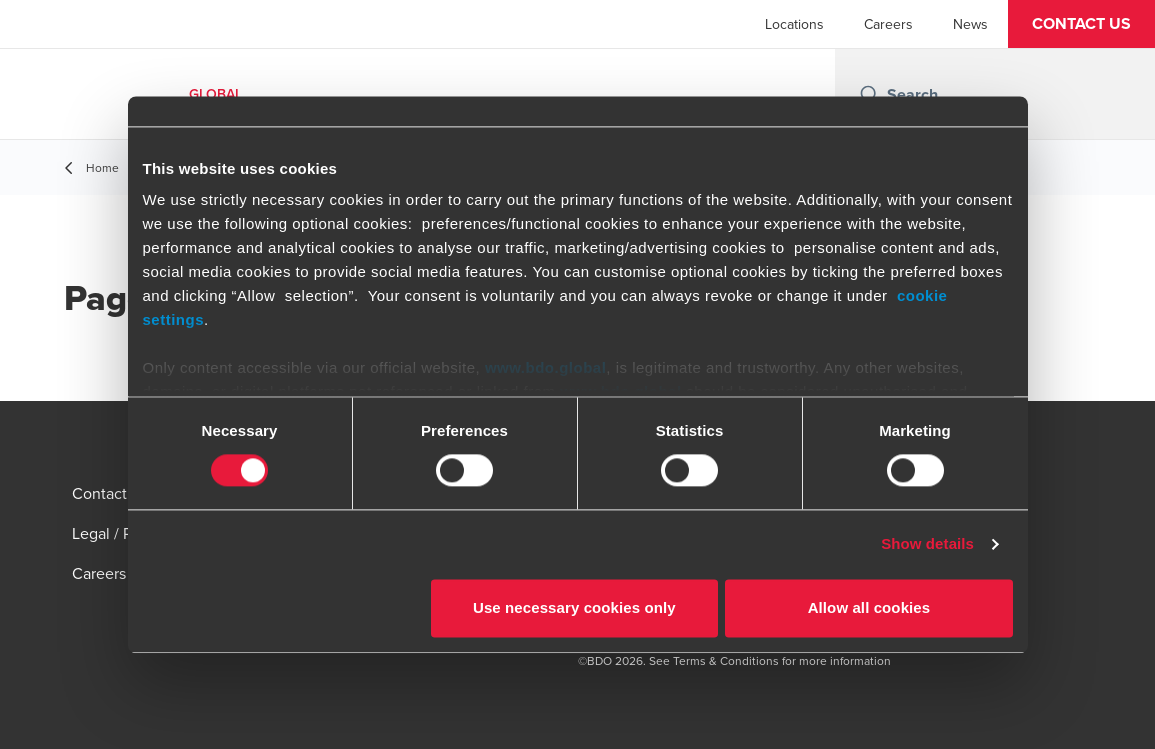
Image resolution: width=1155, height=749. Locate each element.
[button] (1081, 24)
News (970, 24)
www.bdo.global (545, 367)
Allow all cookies (869, 607)
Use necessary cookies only (574, 607)
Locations (794, 24)
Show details (927, 544)
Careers (888, 24)
